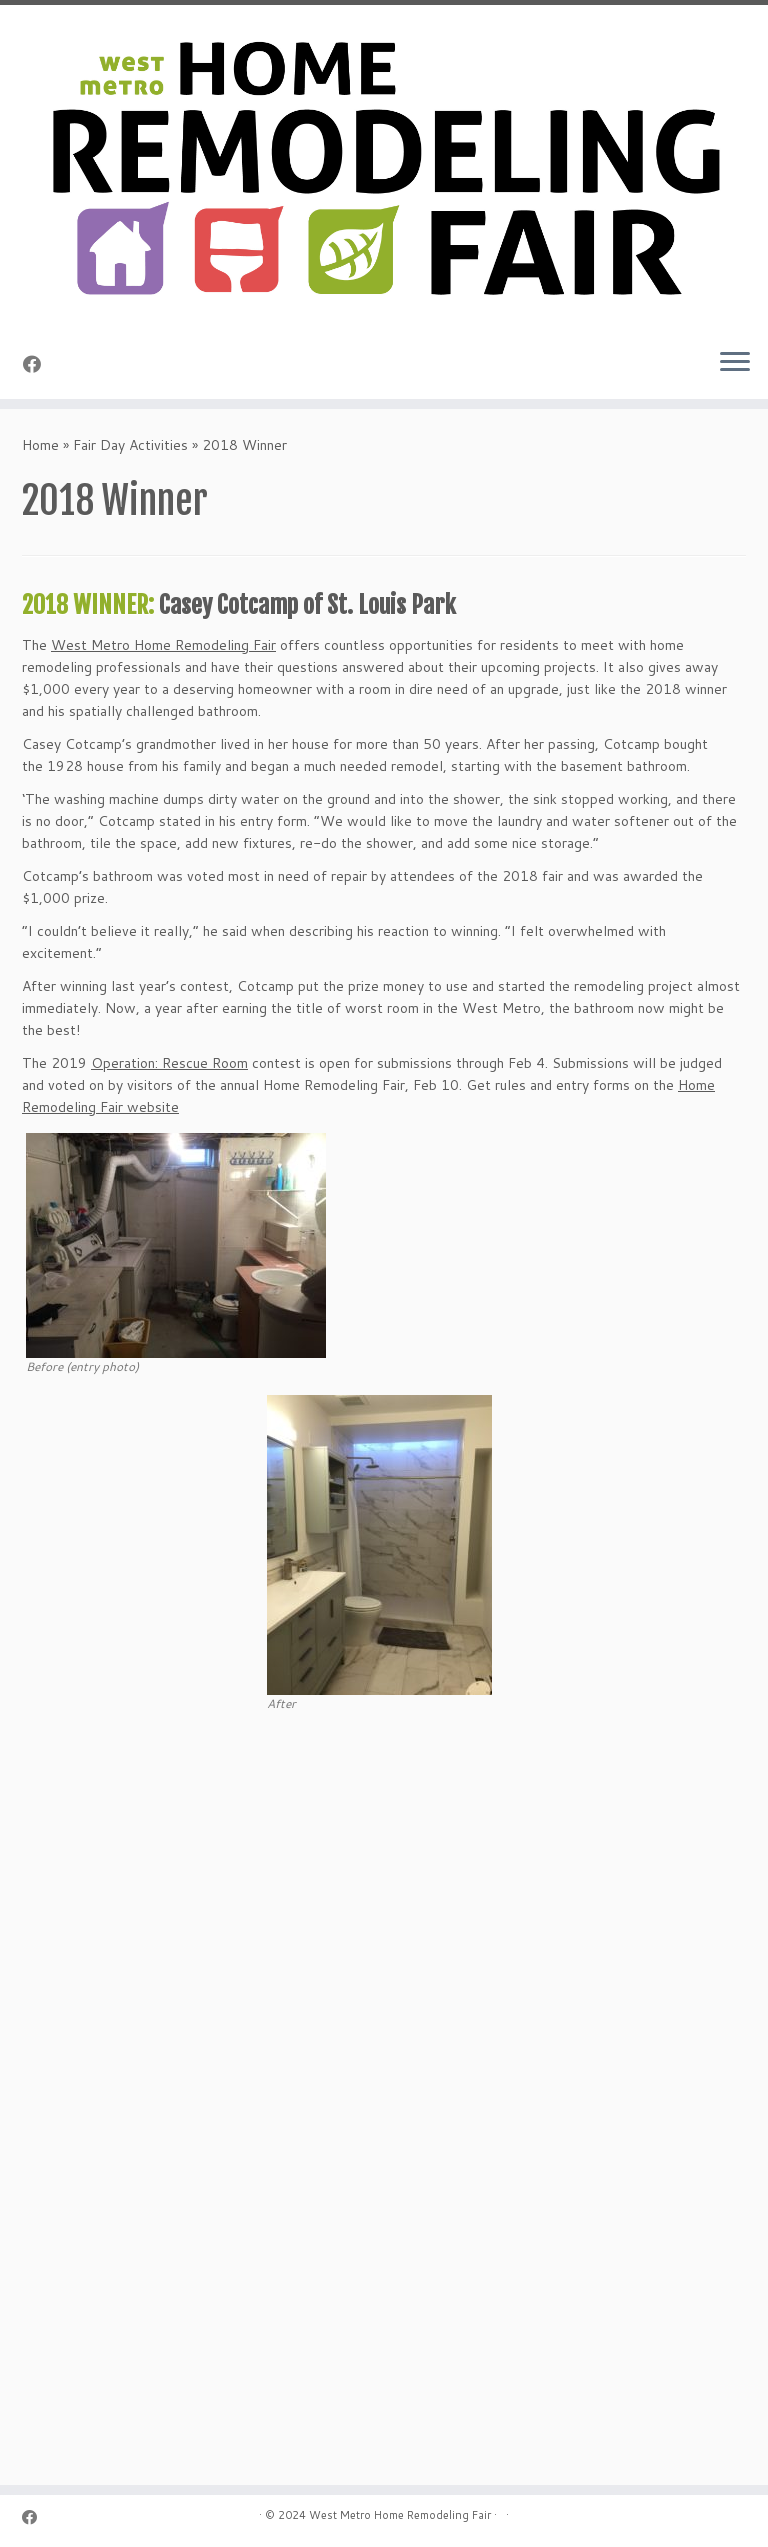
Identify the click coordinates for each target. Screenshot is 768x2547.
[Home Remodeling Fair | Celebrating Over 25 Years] (384, 168)
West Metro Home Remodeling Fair (163, 645)
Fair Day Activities (130, 445)
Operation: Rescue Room (169, 1063)
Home (40, 445)
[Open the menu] (735, 363)
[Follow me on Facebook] (38, 364)
